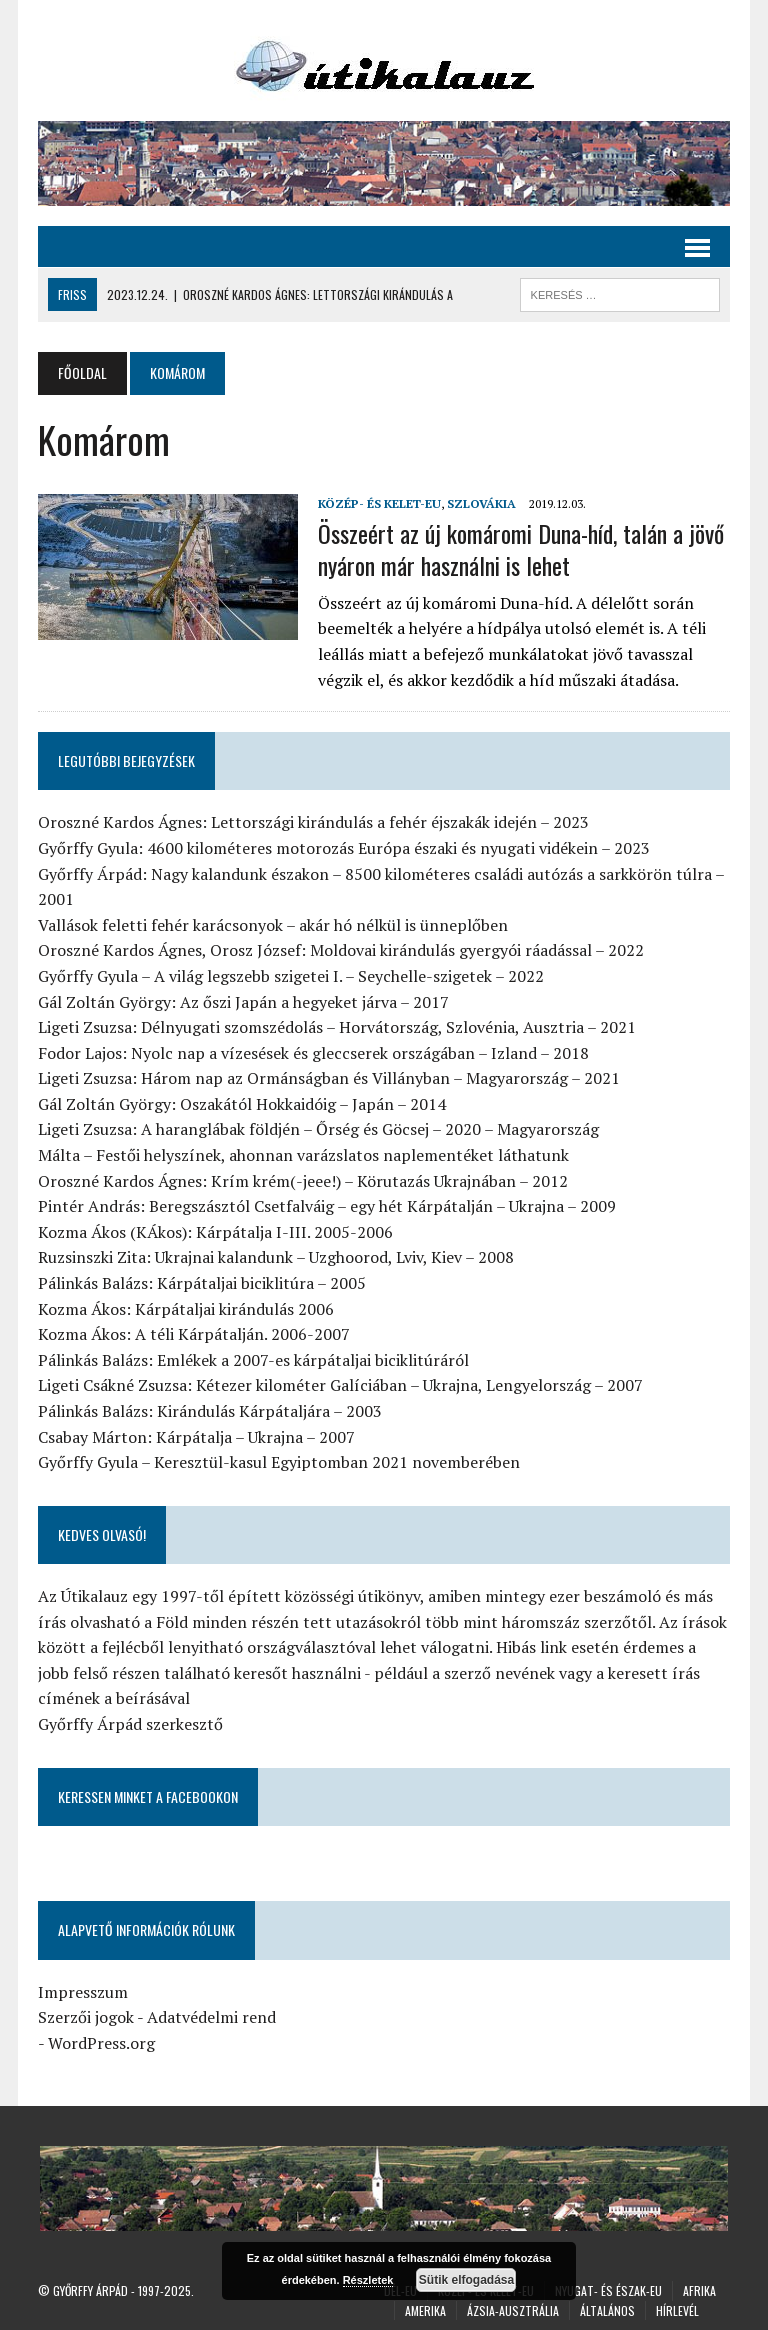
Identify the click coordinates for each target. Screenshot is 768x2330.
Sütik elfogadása (466, 2280)
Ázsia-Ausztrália (513, 2310)
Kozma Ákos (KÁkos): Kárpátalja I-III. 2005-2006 (215, 1232)
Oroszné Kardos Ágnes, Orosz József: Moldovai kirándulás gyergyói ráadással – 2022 (341, 950)
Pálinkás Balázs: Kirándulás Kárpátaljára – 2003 (210, 1411)
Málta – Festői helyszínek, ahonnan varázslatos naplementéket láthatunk (303, 1155)
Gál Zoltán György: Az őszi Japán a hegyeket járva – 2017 (243, 1002)
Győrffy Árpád (90, 2290)
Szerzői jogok (86, 2017)
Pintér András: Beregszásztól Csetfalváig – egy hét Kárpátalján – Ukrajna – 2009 (327, 1206)
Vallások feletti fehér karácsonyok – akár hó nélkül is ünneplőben (273, 925)
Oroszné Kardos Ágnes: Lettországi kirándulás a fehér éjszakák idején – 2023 (313, 822)
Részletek (368, 2280)
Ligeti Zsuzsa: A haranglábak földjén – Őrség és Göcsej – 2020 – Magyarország (318, 1129)
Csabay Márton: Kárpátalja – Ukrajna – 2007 (196, 1437)
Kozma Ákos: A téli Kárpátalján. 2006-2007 (194, 1334)
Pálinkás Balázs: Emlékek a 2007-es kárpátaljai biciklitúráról (253, 1360)
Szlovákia (481, 503)
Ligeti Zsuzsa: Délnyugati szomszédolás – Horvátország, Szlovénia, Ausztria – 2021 (337, 1027)
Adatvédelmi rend (211, 2017)
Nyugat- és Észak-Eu (608, 2290)
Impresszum (83, 1992)
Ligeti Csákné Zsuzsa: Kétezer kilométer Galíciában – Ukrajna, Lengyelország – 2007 (340, 1385)
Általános (607, 2310)
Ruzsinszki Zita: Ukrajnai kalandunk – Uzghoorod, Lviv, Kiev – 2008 (276, 1257)
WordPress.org (101, 2043)
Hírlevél (677, 2310)
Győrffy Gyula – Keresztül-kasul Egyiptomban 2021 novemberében (279, 1462)
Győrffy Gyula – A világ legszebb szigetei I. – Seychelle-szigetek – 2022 (291, 976)
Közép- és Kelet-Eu (379, 503)
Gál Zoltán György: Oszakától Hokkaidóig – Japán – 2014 (242, 1104)
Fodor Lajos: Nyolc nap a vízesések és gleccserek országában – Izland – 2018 (313, 1053)
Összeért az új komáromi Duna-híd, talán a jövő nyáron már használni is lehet (521, 548)
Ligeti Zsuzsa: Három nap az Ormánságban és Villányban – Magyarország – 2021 (329, 1078)
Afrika (699, 2290)
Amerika (425, 2310)
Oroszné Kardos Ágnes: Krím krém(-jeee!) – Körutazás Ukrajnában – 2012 (303, 1181)
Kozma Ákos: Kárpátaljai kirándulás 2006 (186, 1309)
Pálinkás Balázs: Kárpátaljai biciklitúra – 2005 (202, 1283)
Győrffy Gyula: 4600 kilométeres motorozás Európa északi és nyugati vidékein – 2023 (344, 848)
